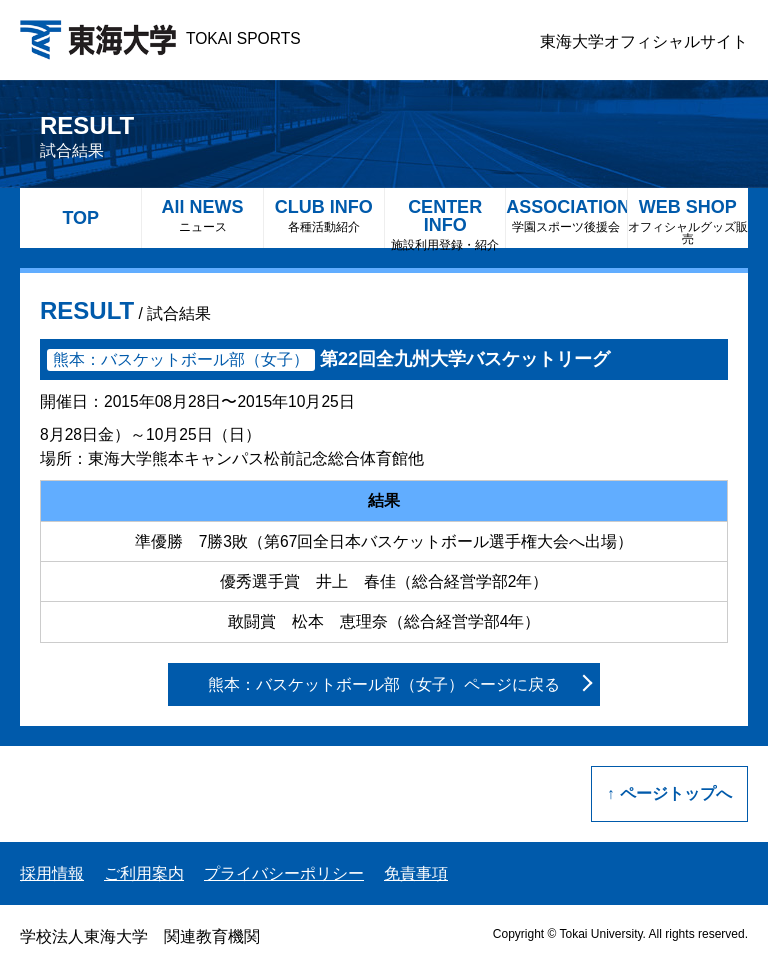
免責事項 (416, 873)
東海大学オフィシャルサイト (644, 41)
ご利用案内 (144, 873)
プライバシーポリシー (284, 873)
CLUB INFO (324, 215)
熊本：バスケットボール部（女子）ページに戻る (384, 684)
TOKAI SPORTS (160, 38)
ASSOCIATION (566, 215)
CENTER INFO (445, 222)
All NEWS (202, 215)
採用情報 (52, 873)
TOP (80, 218)
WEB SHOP (688, 221)
